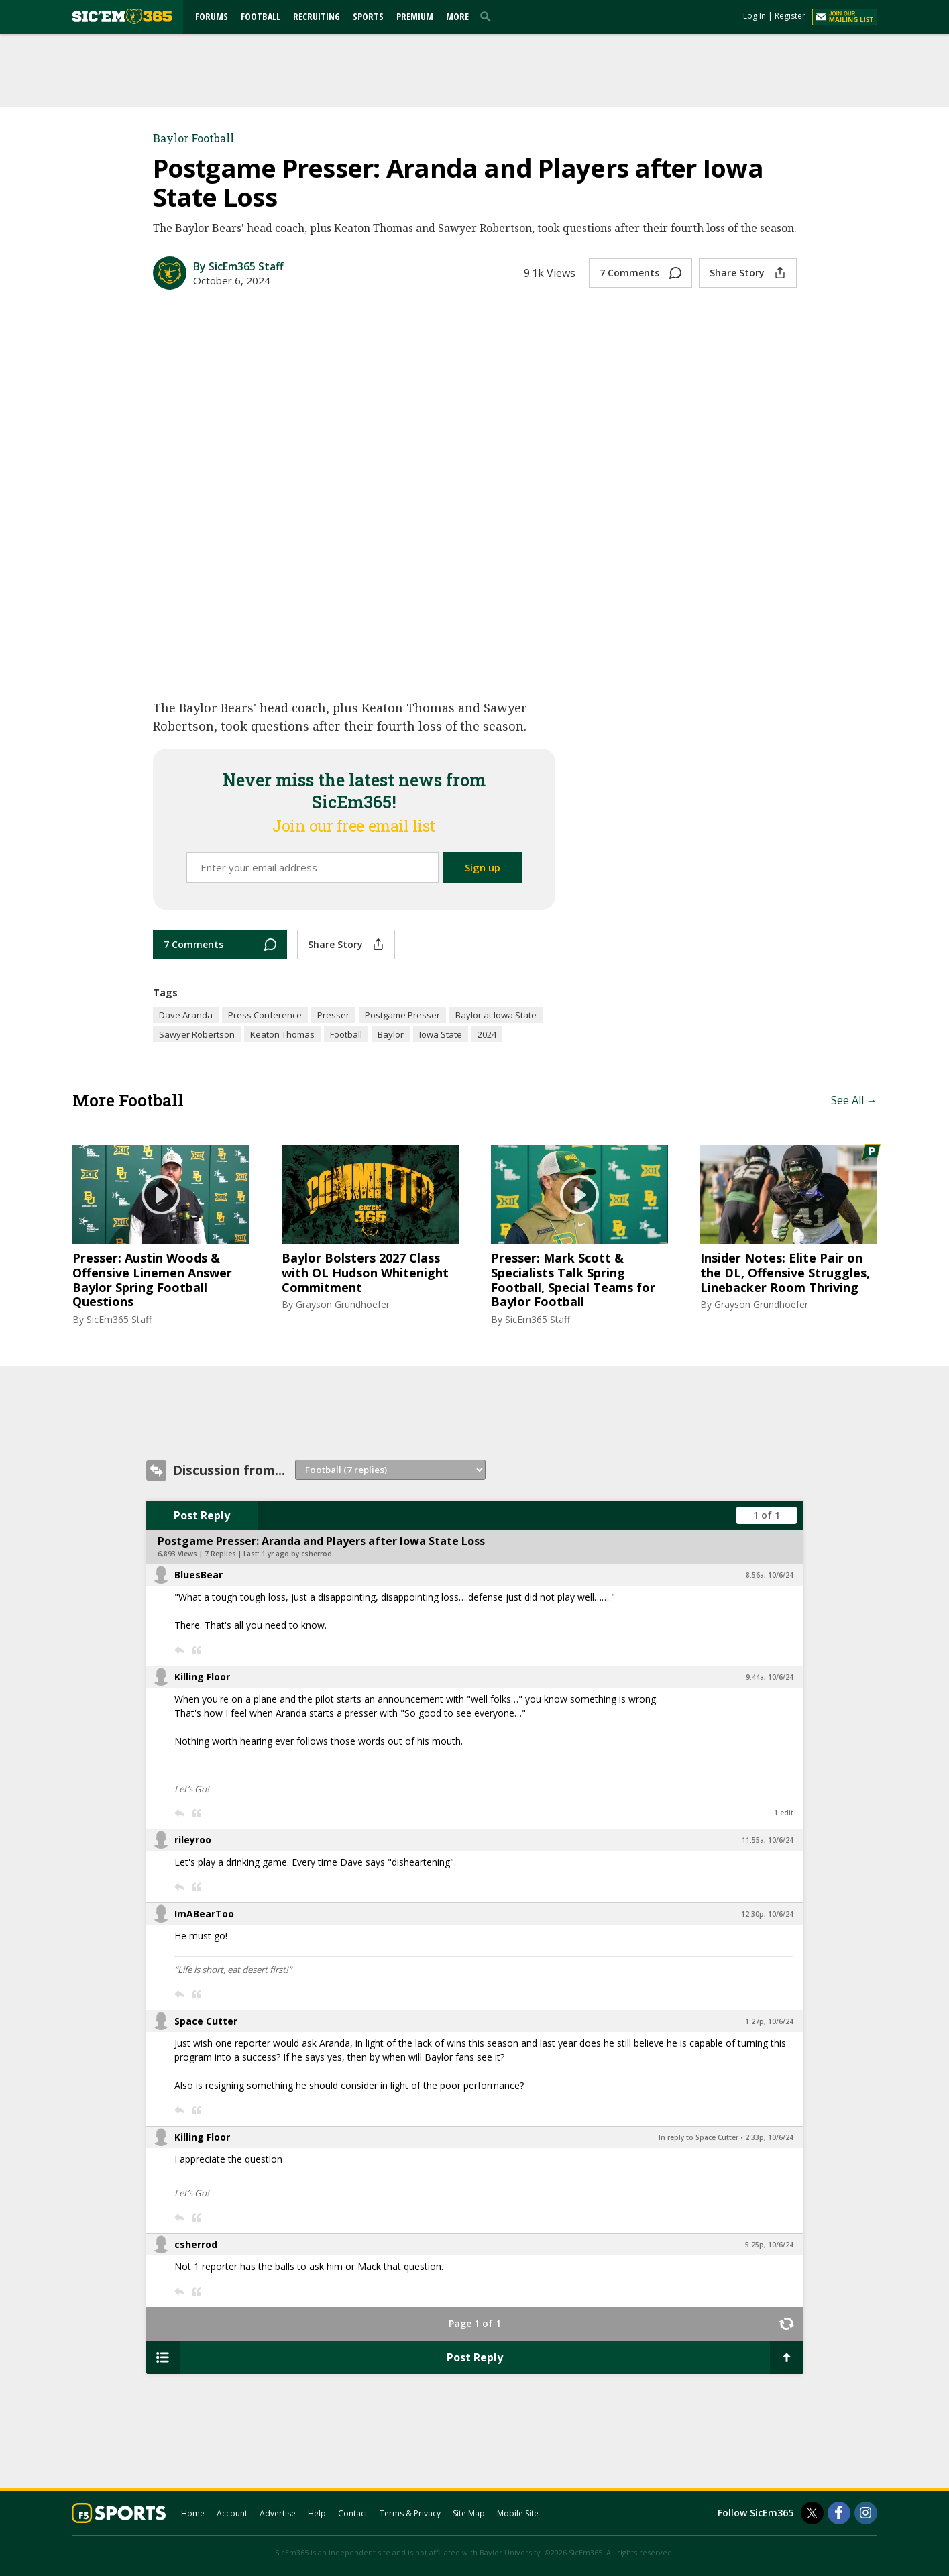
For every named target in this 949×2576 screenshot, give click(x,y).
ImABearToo (204, 1913)
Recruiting (316, 16)
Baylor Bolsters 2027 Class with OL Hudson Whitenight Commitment (365, 1273)
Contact (353, 2513)
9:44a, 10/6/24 (769, 1677)
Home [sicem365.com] (193, 2513)
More (457, 16)
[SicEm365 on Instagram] (865, 2513)
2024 (487, 1034)
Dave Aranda (186, 1015)
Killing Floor (202, 1676)
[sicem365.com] (122, 16)
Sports (368, 16)
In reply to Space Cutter (698, 2137)
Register (790, 15)
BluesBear (198, 1574)
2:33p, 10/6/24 (769, 2137)
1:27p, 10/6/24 (769, 2021)
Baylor (391, 1034)
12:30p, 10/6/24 (767, 1914)
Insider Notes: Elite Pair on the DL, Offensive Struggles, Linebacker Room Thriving (785, 1273)
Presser (333, 1015)
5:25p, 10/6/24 (769, 2244)
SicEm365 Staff (119, 1319)
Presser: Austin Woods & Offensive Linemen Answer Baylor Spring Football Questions (152, 1280)
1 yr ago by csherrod (297, 1553)
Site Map (469, 2513)
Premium (414, 16)
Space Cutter (205, 2021)
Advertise (278, 2513)
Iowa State (440, 1034)
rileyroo (192, 1839)
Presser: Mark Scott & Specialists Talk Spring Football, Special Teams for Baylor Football (573, 1280)
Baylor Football (193, 138)
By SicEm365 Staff (238, 266)
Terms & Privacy (410, 2513)
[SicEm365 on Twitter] (812, 2513)
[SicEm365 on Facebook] (839, 2513)
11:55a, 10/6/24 (767, 1840)
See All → (854, 1100)
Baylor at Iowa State (496, 1015)
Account (232, 2513)
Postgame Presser (402, 1015)
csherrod (195, 2244)
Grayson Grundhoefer (343, 1304)
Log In (754, 15)
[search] (488, 16)
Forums (211, 16)
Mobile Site (518, 2513)
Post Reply (202, 1515)
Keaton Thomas (282, 1034)
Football (260, 16)
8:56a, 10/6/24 (769, 1575)
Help (317, 2513)
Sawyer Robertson (197, 1034)
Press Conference (265, 1015)
